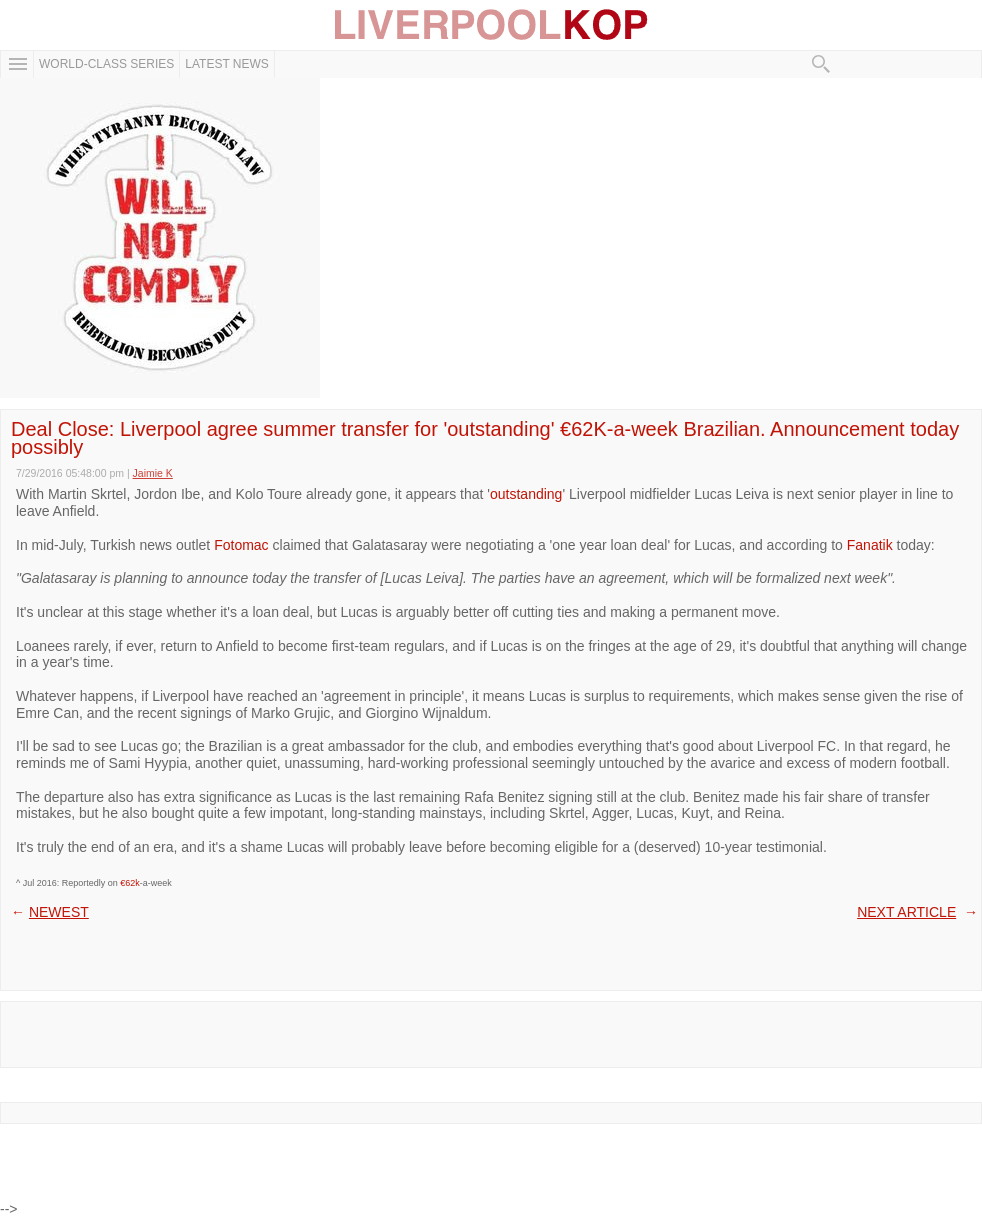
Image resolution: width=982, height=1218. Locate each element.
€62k (130, 883)
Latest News (227, 64)
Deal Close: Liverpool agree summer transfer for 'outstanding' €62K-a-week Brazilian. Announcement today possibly (485, 438)
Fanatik (870, 545)
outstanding (526, 494)
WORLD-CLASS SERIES (106, 64)
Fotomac (241, 545)
